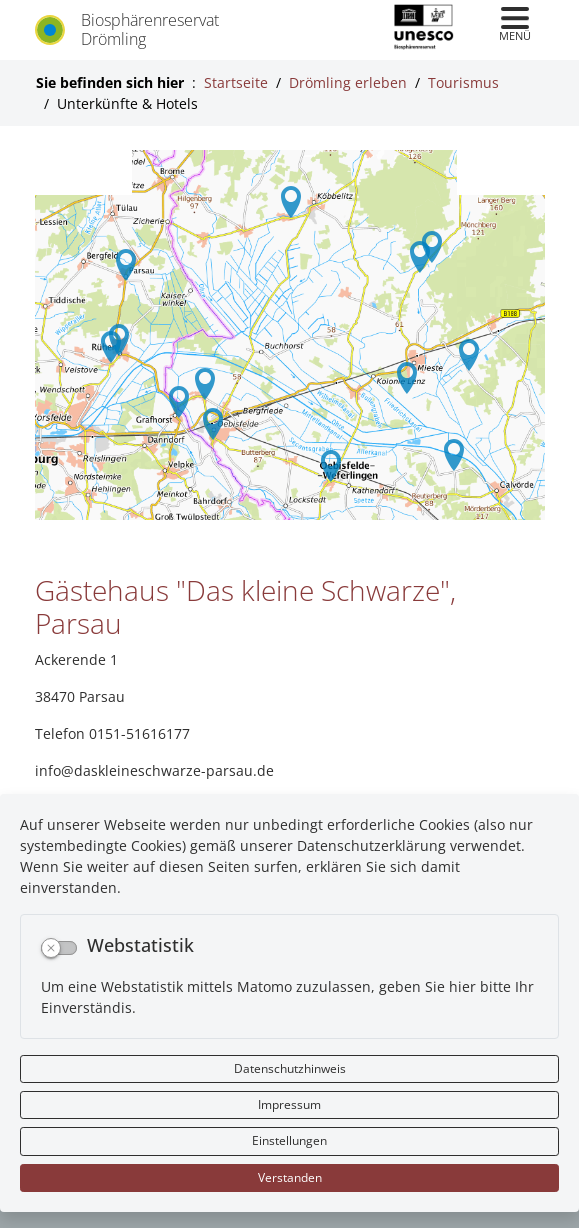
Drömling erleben (348, 82)
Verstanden (290, 1177)
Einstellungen (289, 1140)
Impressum (289, 1104)
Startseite (236, 82)
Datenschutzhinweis (290, 1068)
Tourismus (463, 82)
